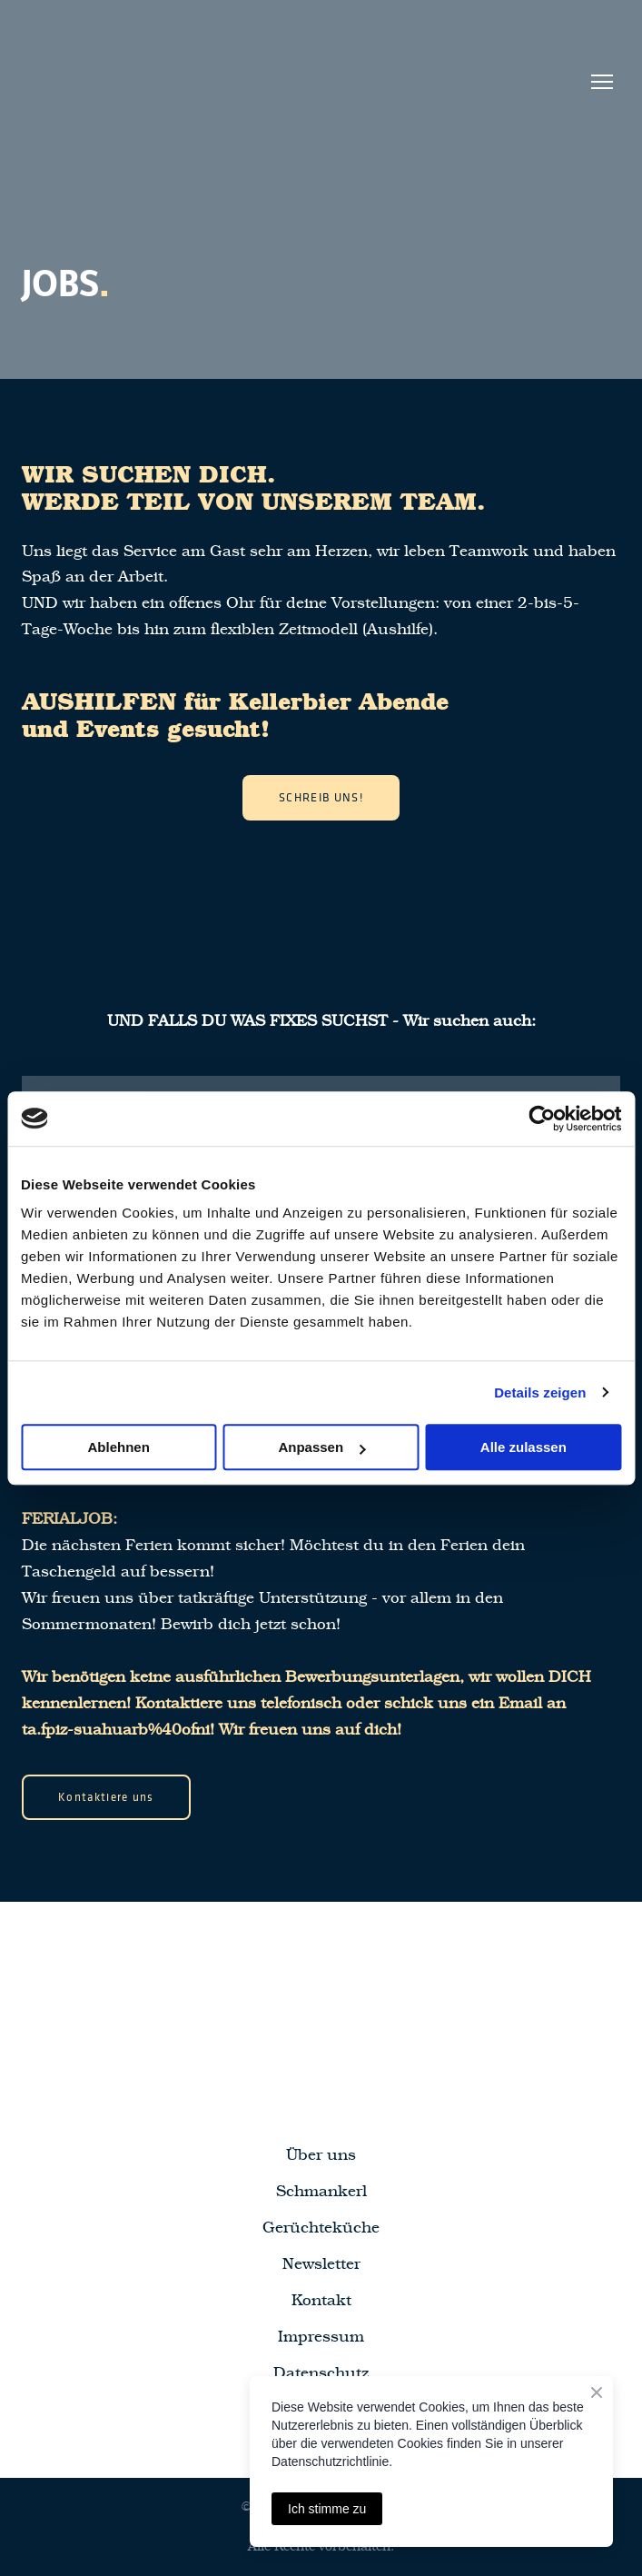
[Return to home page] (142, 81)
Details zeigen (540, 1392)
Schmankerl (321, 2192)
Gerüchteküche (321, 2228)
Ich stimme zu (327, 2508)
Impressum (321, 2337)
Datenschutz (321, 2373)
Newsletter (321, 2264)
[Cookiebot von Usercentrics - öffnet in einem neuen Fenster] (541, 1118)
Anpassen (321, 1447)
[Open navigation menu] (602, 82)
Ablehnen (119, 1447)
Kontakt (321, 2301)
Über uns (321, 2155)
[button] (321, 798)
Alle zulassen (523, 1447)
